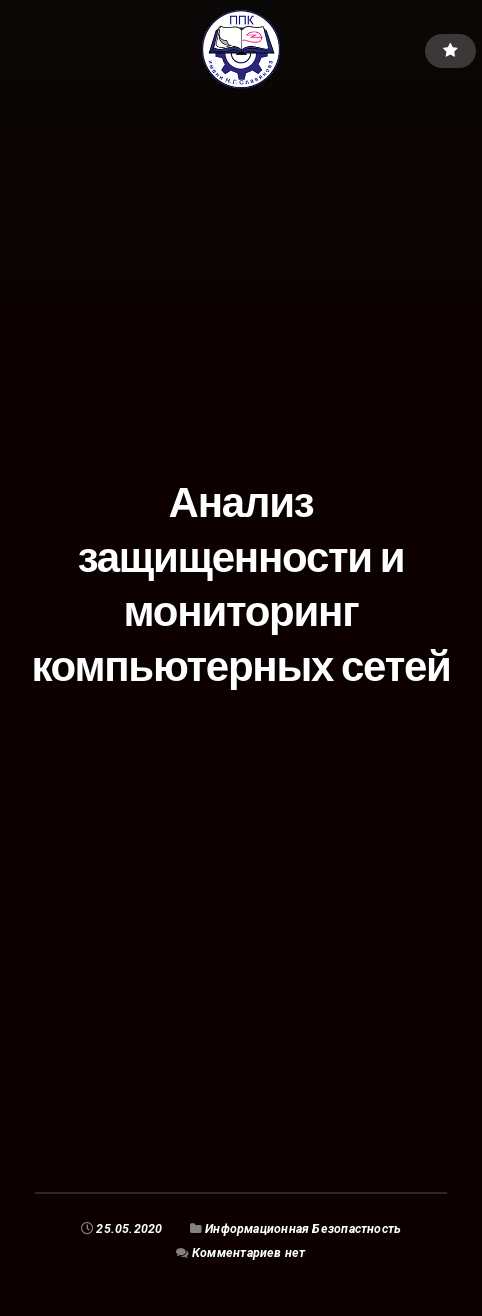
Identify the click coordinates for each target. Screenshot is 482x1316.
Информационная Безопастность (303, 1228)
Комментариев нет (249, 1252)
